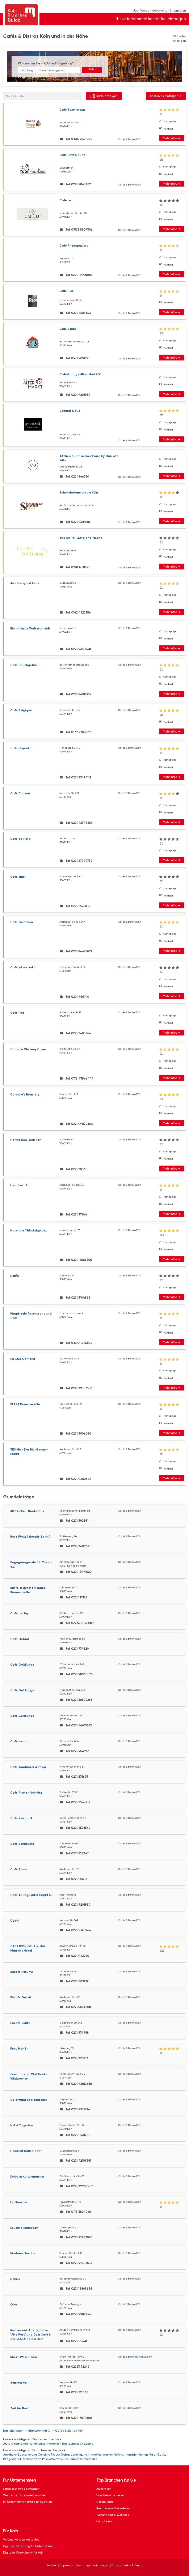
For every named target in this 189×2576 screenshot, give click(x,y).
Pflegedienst (12, 2459)
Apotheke (10, 2454)
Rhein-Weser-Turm (24, 2357)
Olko (13, 2304)
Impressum (67, 2565)
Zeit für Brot (19, 2408)
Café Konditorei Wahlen (28, 1767)
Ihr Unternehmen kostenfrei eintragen (151, 18)
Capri (14, 1920)
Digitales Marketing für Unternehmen (28, 2546)
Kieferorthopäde (125, 2454)
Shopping (86, 2443)
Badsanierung (27, 2454)
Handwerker (37, 2443)
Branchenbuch (13, 2430)
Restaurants (70, 2443)
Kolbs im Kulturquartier (27, 2176)
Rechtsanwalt (31, 2459)
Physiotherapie (52, 2459)
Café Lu (65, 200)
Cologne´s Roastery (24, 1094)
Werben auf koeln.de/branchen (25, 2495)
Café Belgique (21, 710)
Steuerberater (74, 2459)
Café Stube (68, 329)
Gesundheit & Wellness (112, 2514)
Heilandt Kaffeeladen (26, 2151)
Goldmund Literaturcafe (28, 2100)
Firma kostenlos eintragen (21, 2488)
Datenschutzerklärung (127, 2565)
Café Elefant (19, 1639)
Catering (44, 2454)
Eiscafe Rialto (20, 2023)
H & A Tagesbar (21, 2125)
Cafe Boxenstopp (72, 109)
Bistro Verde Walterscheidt (30, 628)
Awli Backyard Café (24, 583)
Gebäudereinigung (74, 2454)
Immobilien (53, 2443)
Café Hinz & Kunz (72, 155)
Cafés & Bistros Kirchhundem (135, 2356)
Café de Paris (20, 839)
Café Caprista (21, 748)
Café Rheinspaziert (73, 245)
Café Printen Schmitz (26, 1792)
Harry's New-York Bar (25, 1140)
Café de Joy (19, 1613)
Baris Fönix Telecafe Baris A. (30, 1536)
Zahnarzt (90, 2459)
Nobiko (15, 2279)
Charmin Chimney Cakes (28, 1049)
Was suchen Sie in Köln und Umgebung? (46, 63)
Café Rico (66, 291)
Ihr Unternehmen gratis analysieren (27, 2501)
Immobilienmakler (100, 2454)
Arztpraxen (104, 2488)
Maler (152, 2454)
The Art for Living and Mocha (80, 538)
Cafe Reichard (21, 1818)
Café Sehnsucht (22, 1844)
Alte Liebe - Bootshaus (27, 1511)
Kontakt (168, 128)
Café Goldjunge (22, 1664)
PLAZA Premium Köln (25, 1404)
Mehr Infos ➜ (172, 138)
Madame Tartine (22, 2253)
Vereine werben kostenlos (21, 2539)
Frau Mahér (19, 2048)
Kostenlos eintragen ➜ (166, 96)
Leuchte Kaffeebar (24, 2228)
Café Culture (20, 793)
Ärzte (6, 2443)
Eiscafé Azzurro (21, 1972)
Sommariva (18, 2382)
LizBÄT (15, 1276)
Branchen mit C (39, 2430)
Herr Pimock (19, 1185)
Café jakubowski (22, 967)
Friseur (55, 2454)
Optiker (162, 2454)
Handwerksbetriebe (110, 2495)
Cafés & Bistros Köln (69, 2430)
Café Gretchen (21, 922)
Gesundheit (19, 2443)
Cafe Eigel (18, 877)
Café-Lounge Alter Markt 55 (80, 374)
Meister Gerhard (22, 1359)
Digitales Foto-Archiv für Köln (23, 2552)
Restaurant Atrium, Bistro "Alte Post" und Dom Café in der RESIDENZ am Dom (30, 2334)
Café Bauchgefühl (24, 665)
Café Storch (19, 1869)
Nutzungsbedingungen (93, 2565)
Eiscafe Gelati (20, 1997)
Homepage (170, 121)
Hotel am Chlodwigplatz (28, 1230)
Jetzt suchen (92, 70)
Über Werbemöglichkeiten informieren (159, 10)
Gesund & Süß (69, 411)
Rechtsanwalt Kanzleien (113, 2508)
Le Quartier (19, 2202)
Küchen (143, 2454)
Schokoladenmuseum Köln (78, 492)
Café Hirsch (18, 1741)
